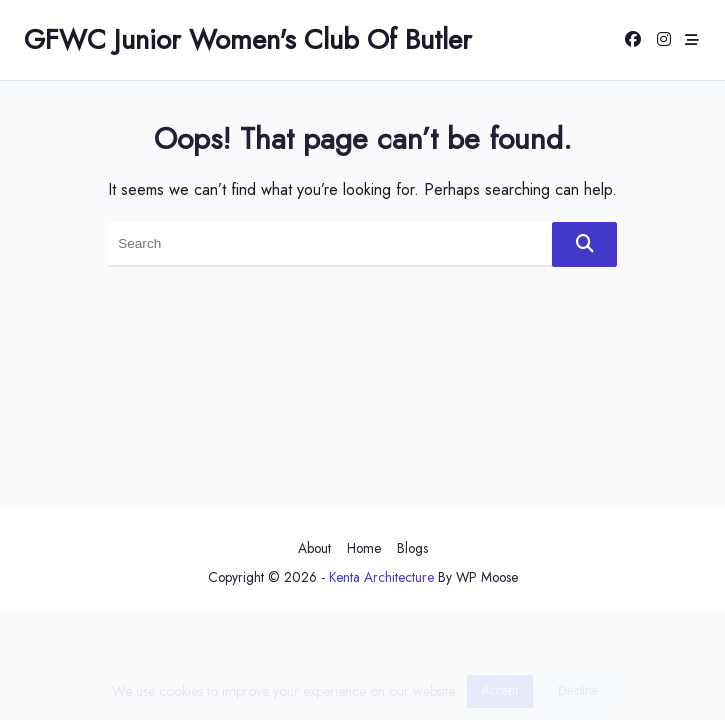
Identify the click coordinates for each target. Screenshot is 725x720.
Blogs (412, 548)
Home (364, 548)
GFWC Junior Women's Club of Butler (248, 39)
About (314, 548)
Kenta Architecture (381, 577)
